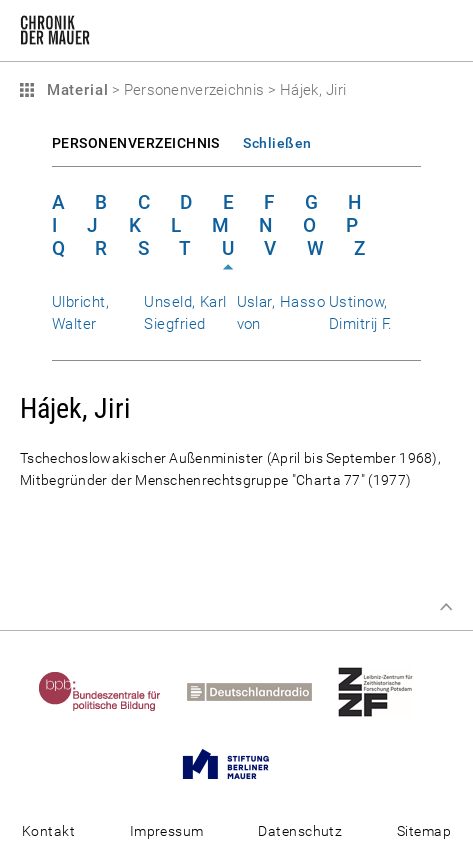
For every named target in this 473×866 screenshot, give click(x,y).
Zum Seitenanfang (446, 607)
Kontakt (48, 831)
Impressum (167, 831)
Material (75, 90)
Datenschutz (300, 831)
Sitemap (424, 831)
